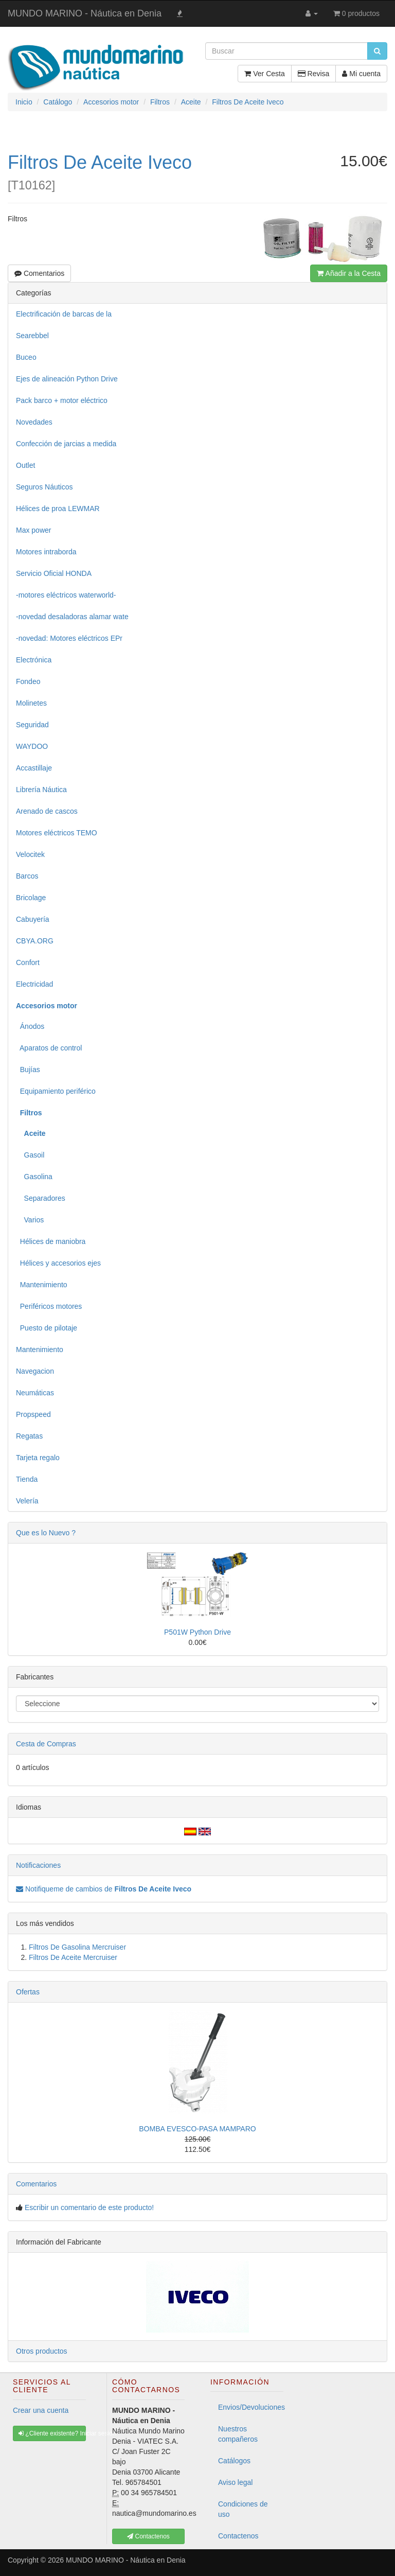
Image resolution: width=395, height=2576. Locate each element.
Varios (30, 1220)
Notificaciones (38, 1865)
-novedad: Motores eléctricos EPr (69, 638)
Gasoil (30, 1155)
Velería (27, 1501)
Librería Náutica (41, 789)
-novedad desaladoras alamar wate (72, 616)
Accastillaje (34, 768)
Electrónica (33, 660)
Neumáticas (35, 1393)
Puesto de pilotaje (46, 1328)
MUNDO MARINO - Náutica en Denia (84, 13)
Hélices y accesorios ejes (58, 1263)
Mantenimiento (41, 1285)
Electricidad (34, 984)
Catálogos (234, 2461)
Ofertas (28, 1992)
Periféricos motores (49, 1306)
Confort (28, 962)
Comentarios (39, 273)
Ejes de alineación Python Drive (67, 379)
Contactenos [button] (148, 2536)
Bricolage (31, 897)
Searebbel (32, 335)
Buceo (26, 357)
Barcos (27, 876)
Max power (33, 530)
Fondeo (28, 681)
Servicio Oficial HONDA (54, 573)
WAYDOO (32, 746)
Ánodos (30, 1026)
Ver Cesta (264, 73)
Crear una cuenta (40, 2410)
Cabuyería (32, 919)
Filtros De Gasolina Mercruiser (77, 1947)
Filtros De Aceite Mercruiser (73, 1957)
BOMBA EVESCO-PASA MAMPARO (197, 2129)
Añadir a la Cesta (349, 273)
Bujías (28, 1069)
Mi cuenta (361, 73)
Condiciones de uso (243, 2509)
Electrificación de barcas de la (64, 314)
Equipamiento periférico (56, 1091)
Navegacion (35, 1371)
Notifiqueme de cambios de (103, 1889)
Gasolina (34, 1176)
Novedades (34, 422)
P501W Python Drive (197, 1632)
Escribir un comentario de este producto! (89, 2207)
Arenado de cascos (47, 811)
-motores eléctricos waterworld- (66, 595)
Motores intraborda (46, 552)
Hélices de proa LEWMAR (58, 508)
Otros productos (41, 2351)
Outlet (25, 465)
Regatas (29, 1436)
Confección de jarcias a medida (66, 444)
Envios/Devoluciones (250, 2407)
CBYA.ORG (34, 941)
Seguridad (32, 725)
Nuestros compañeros (238, 2434)
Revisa (314, 73)
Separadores (40, 1198)
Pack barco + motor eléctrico (61, 400)
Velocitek (30, 854)
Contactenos (238, 2536)
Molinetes (31, 703)
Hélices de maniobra (50, 1241)
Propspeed (33, 1414)
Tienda (27, 1479)
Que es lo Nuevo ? (46, 1533)
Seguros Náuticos (44, 487)
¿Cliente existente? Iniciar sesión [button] (52, 2433)
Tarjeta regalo (38, 1457)
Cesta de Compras (46, 1744)
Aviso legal (235, 2482)
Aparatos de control (49, 1048)
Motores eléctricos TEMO (56, 833)
